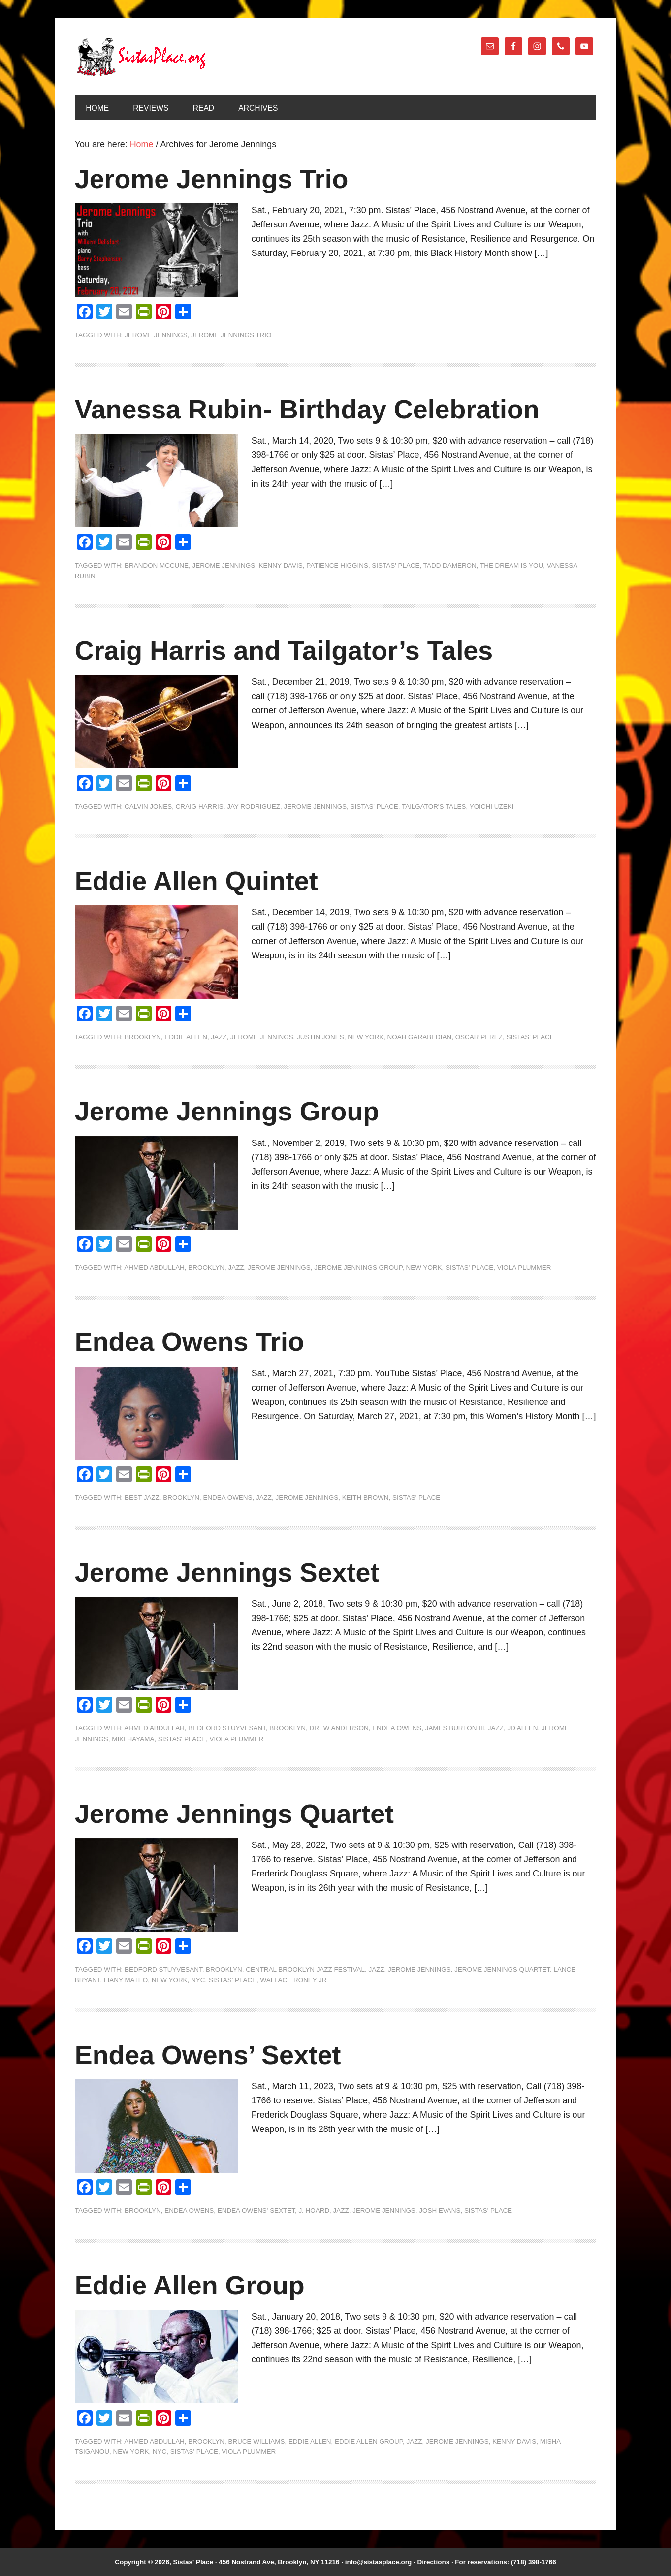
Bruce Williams (256, 2441)
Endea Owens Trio (189, 1341)
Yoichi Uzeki (492, 806)
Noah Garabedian (419, 1037)
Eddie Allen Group (190, 2285)
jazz (218, 1037)
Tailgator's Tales (434, 806)
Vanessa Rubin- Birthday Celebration (307, 409)
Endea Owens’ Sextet (208, 2054)
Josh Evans (439, 2210)
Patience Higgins (337, 565)
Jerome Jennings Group (227, 1111)
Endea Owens (227, 1497)
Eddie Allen (185, 1037)
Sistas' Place (141, 57)
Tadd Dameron (450, 565)
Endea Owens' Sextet (256, 2210)
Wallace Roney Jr (293, 1980)
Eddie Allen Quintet (196, 880)
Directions (433, 2562)
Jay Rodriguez (253, 806)
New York (365, 1037)
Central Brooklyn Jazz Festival (305, 1969)
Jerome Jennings (156, 335)
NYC (198, 1980)
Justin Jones (320, 1037)
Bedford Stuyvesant (227, 1728)
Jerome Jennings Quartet (234, 1813)
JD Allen (522, 1728)
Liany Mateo (126, 1980)
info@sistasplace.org (378, 2562)
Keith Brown (365, 1497)
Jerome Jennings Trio (212, 178)
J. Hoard (313, 2210)
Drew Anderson (338, 1728)
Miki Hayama (133, 1739)
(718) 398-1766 (533, 2562)
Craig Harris (200, 806)
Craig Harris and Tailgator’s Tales (284, 650)
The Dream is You (511, 565)
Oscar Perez (479, 1037)
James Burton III (454, 1728)
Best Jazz (142, 1497)
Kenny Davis (281, 565)
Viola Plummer (524, 1267)
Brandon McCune (157, 565)
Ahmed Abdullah (154, 1267)
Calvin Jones (148, 806)
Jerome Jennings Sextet (227, 1572)
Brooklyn (143, 1037)
